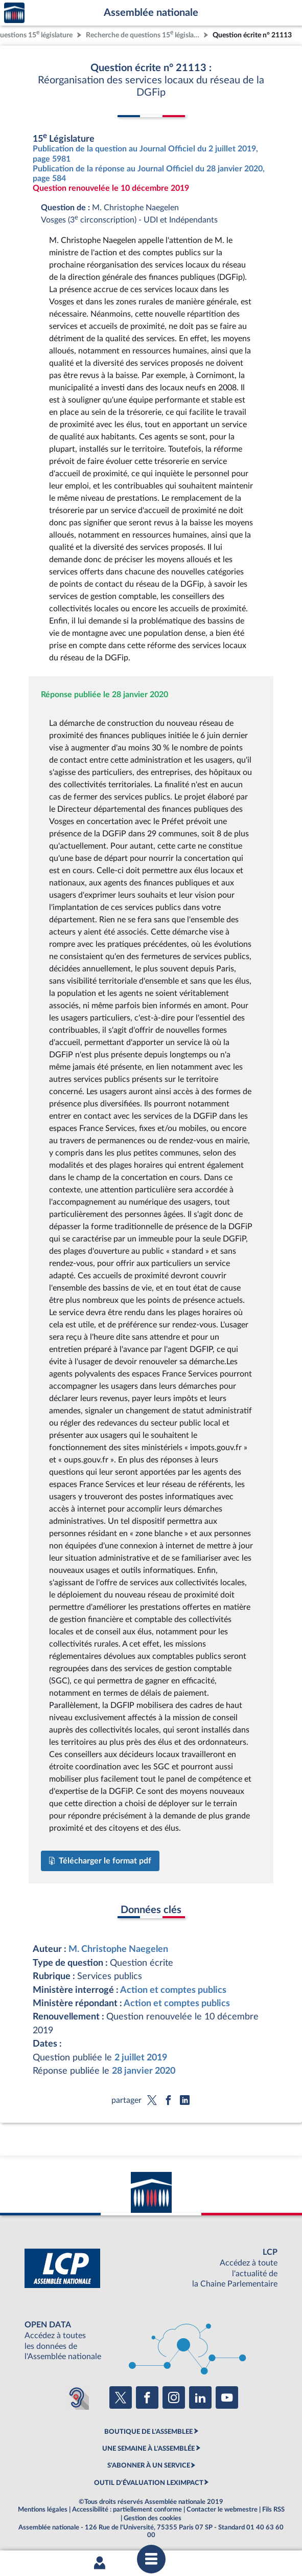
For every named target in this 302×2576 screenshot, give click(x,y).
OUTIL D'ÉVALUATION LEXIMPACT (148, 2483)
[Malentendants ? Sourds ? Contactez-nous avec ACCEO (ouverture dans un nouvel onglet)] (76, 2397)
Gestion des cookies (152, 2518)
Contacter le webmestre (222, 2509)
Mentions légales (42, 2509)
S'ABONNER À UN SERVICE (148, 2465)
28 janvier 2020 (143, 2071)
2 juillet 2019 (140, 2057)
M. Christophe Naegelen (118, 1949)
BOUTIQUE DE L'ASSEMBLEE (148, 2432)
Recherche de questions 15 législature (143, 34)
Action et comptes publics (173, 1990)
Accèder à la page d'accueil (14, 13)
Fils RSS (273, 2509)
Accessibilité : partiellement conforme (127, 2509)
